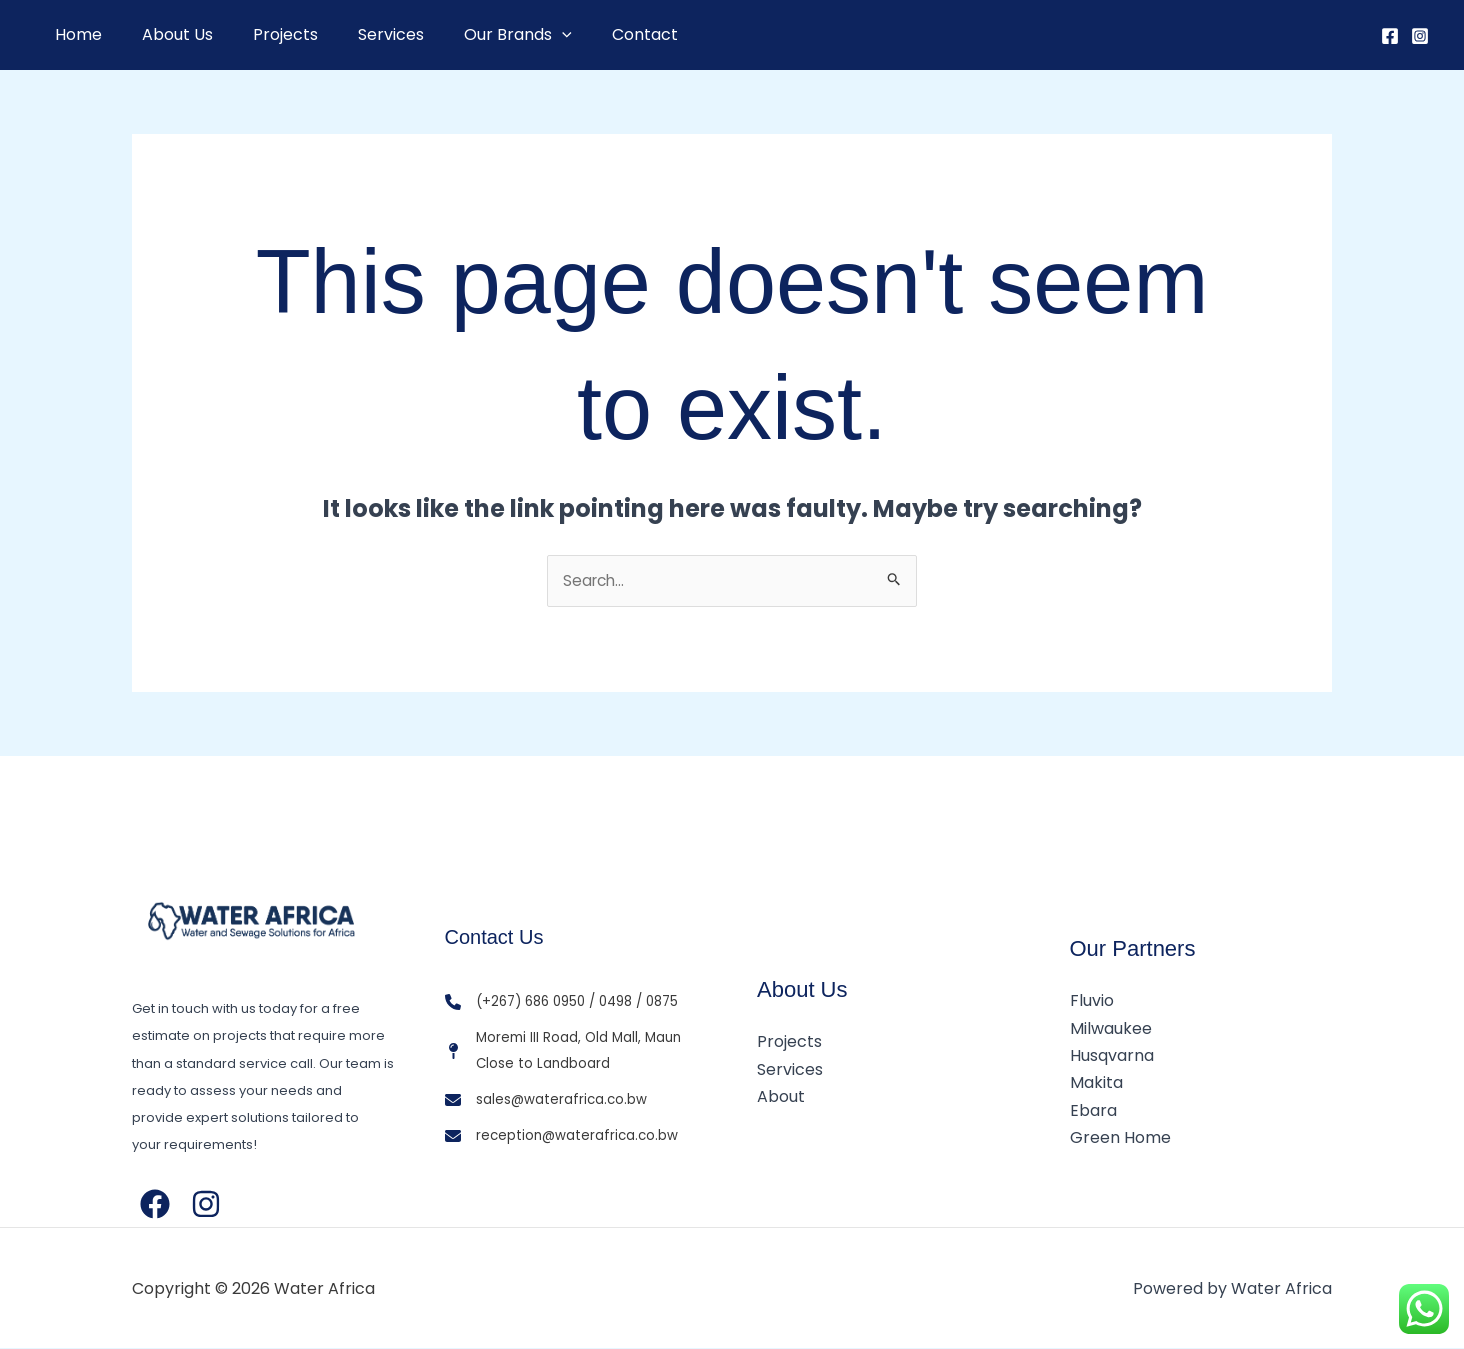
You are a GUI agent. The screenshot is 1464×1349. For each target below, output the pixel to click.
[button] (526, 35)
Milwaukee (1111, 1029)
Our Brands (482, 35)
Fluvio (1092, 1002)
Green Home (1120, 1137)
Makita (1096, 1083)
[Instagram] (1420, 36)
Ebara (1093, 1110)
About (781, 1097)
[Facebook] (1390, 36)
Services (363, 34)
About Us (165, 34)
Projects (265, 34)
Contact (601, 34)
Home (74, 34)
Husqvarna (1112, 1056)
